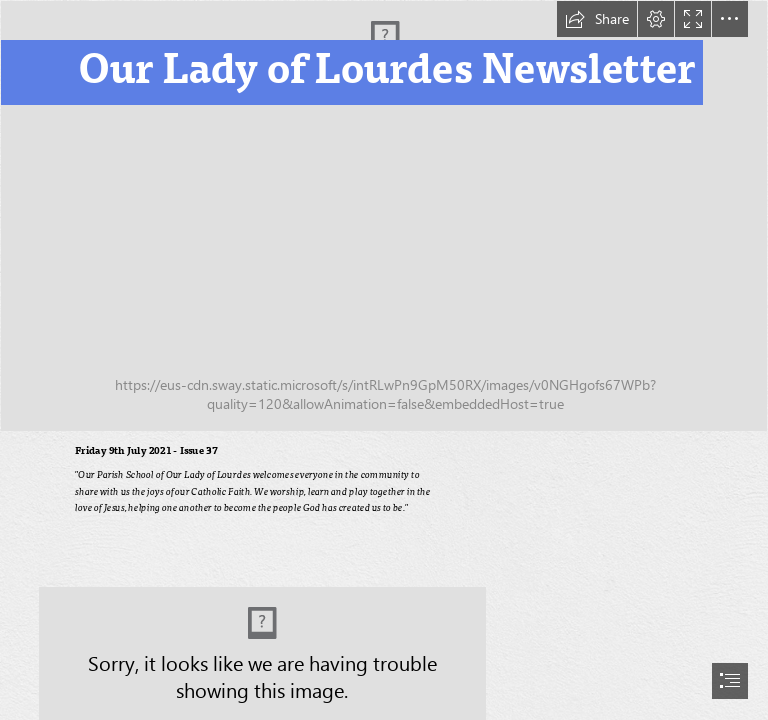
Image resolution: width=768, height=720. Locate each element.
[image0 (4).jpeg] (384, 216)
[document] (384, 360)
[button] (597, 19)
